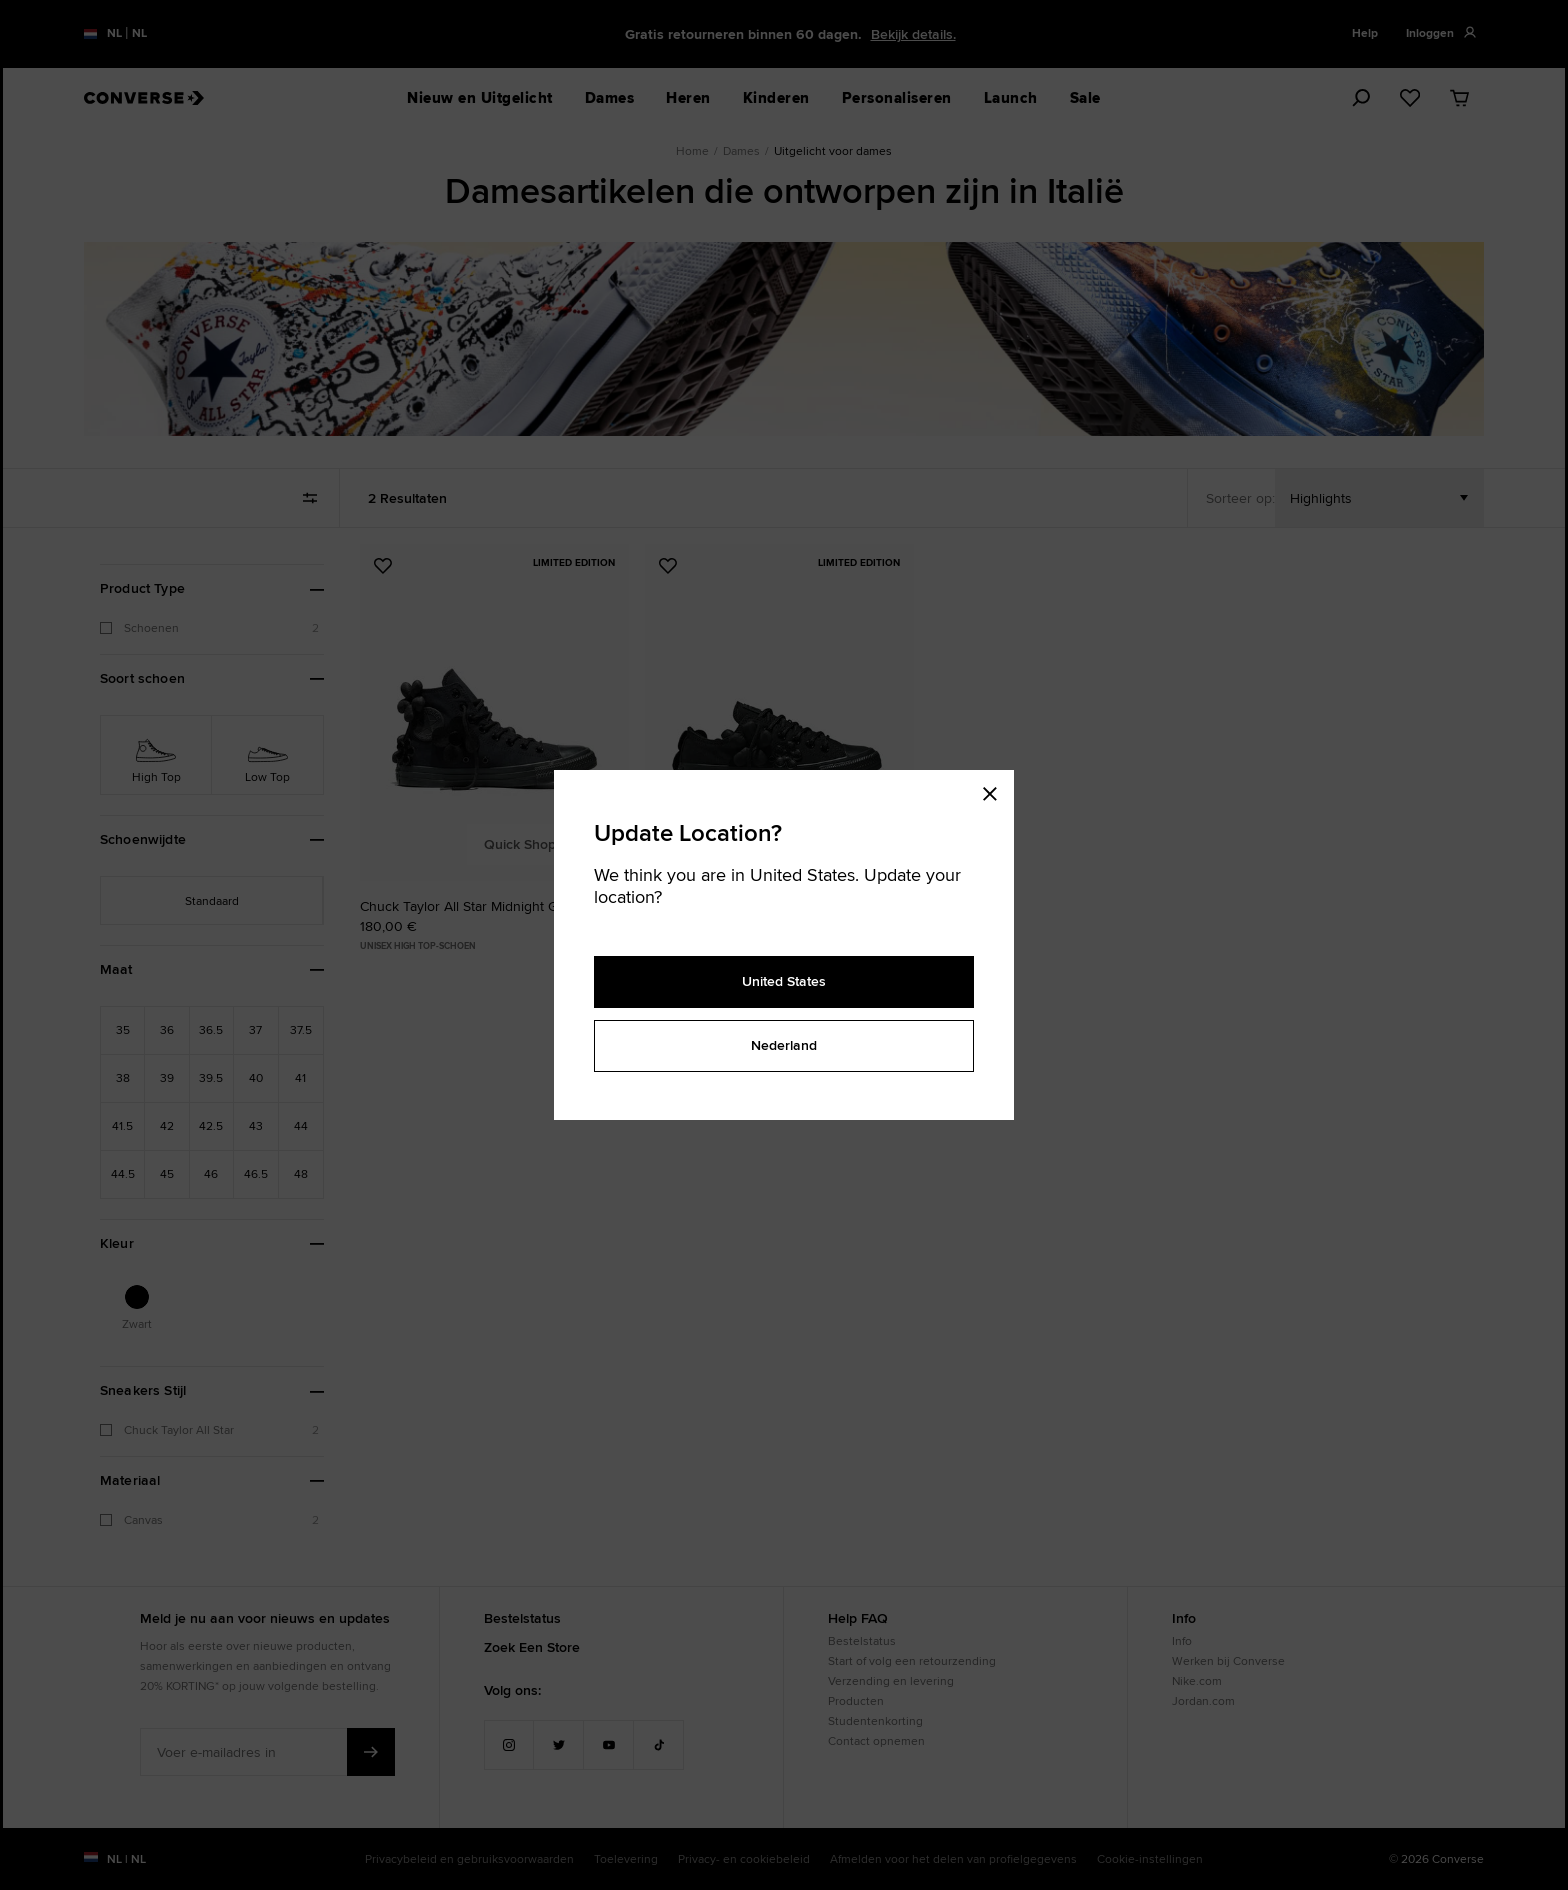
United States (784, 981)
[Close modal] (996, 790)
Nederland (784, 1045)
